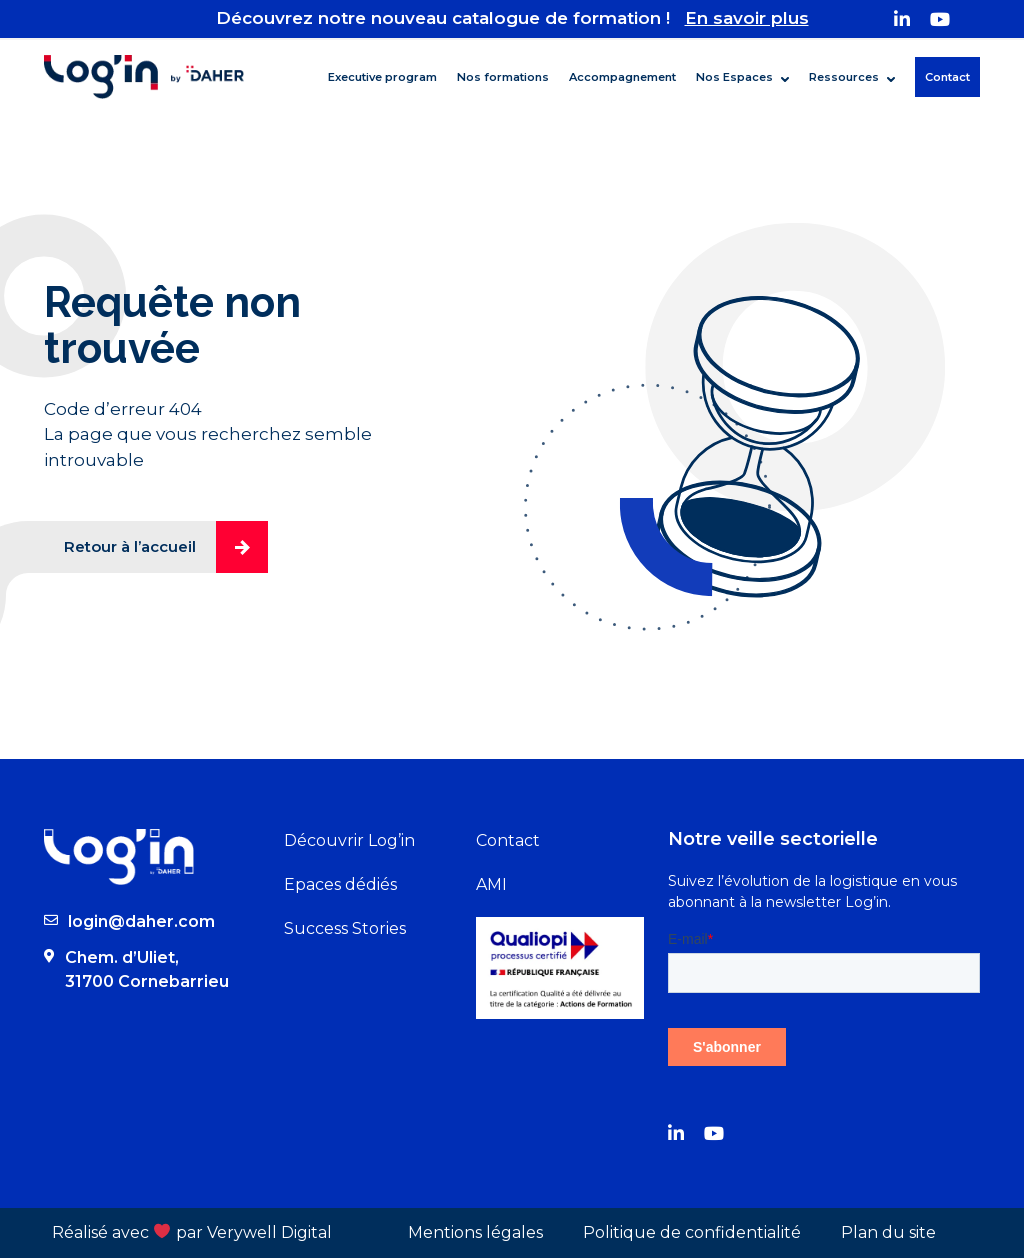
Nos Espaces (734, 77)
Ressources (844, 77)
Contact (947, 77)
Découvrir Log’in (349, 840)
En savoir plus (747, 18)
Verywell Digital (269, 1232)
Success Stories (345, 928)
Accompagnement (622, 77)
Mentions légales (475, 1232)
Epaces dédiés (340, 884)
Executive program (382, 77)
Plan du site (888, 1232)
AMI (491, 884)
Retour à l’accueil (166, 547)
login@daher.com (141, 921)
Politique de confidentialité (692, 1232)
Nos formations (503, 77)
